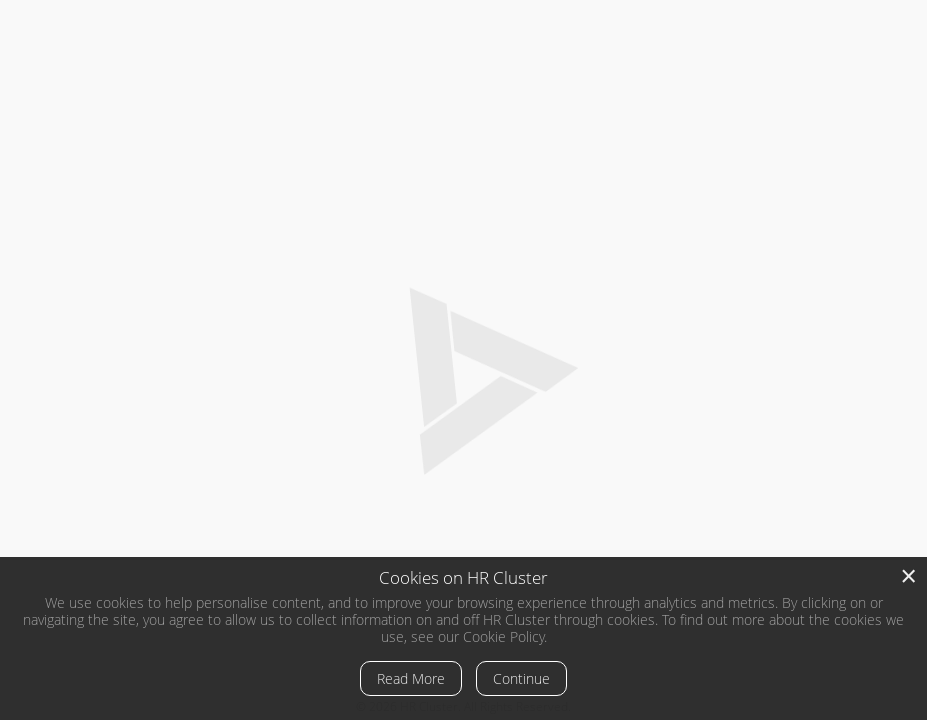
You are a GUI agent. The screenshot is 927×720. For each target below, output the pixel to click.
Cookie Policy (503, 636)
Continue (521, 678)
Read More (411, 678)
